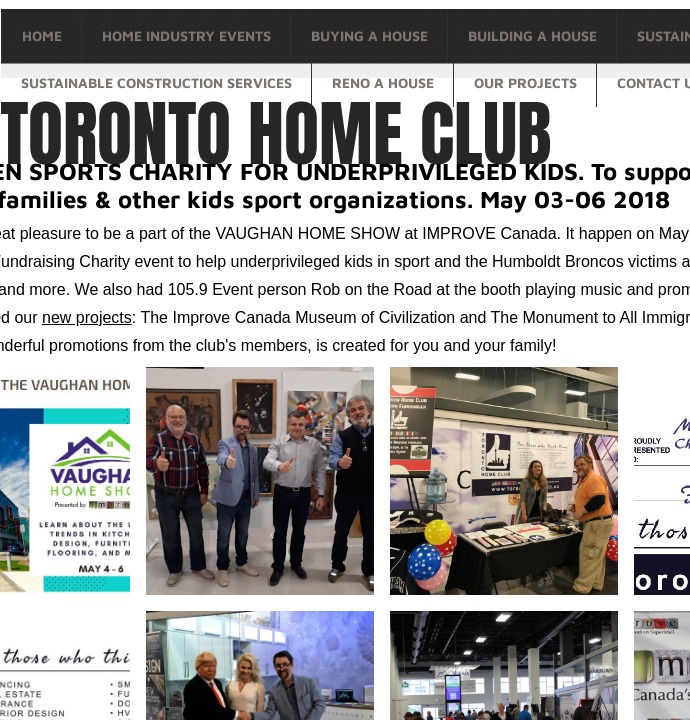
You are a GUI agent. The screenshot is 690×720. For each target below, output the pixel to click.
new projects (87, 317)
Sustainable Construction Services (156, 82)
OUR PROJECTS (525, 82)
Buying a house (369, 35)
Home (42, 35)
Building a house (532, 35)
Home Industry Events (186, 35)
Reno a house (383, 82)
